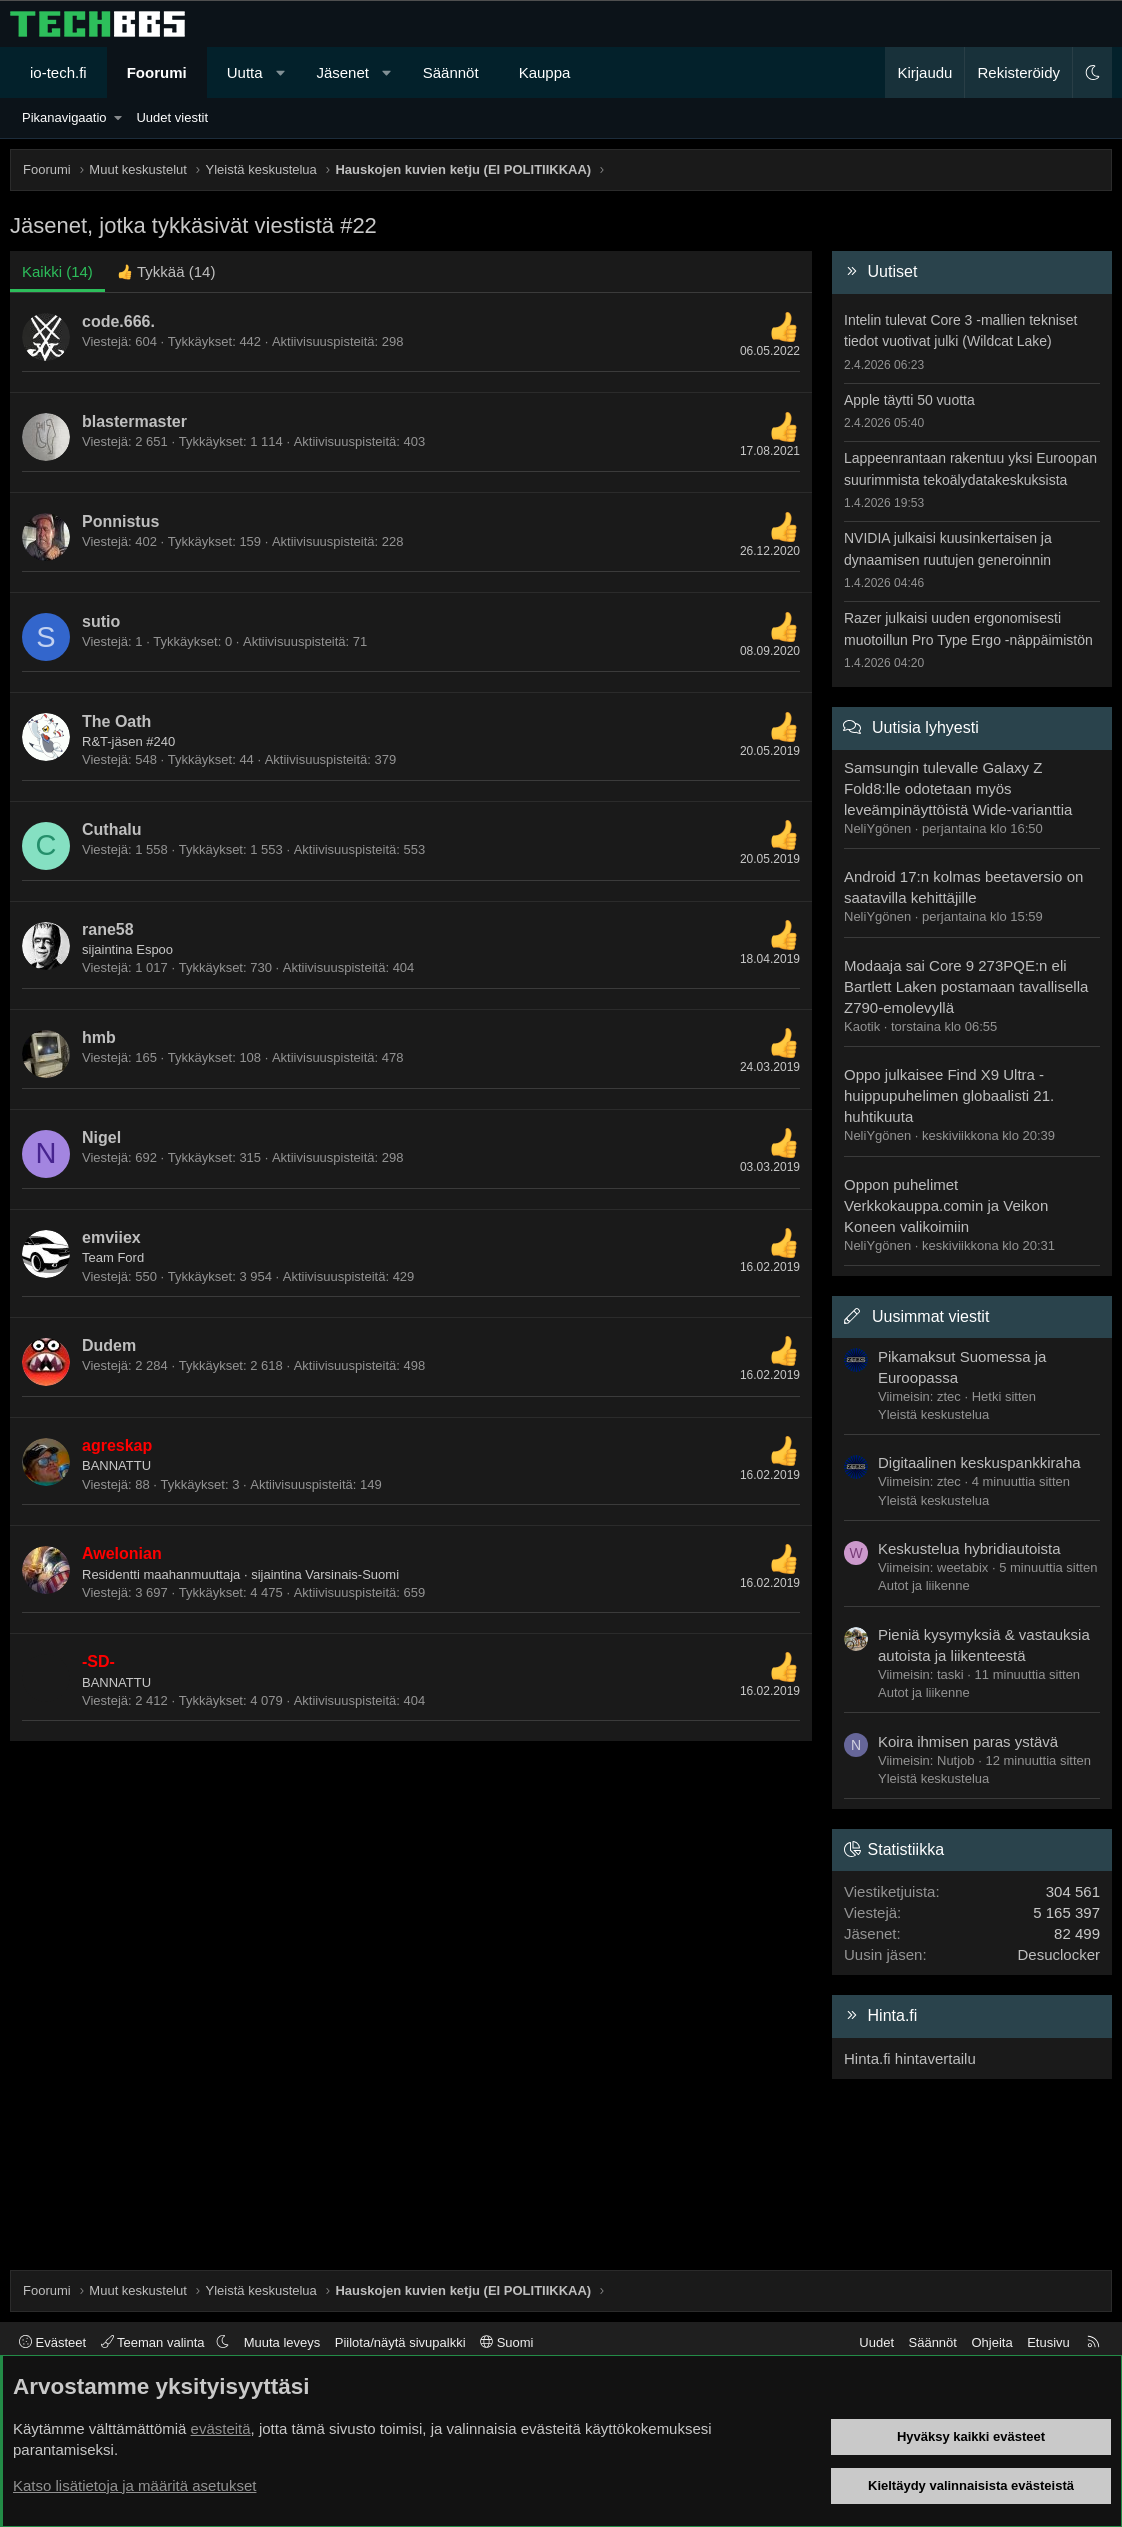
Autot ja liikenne (924, 1585)
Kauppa (545, 72)
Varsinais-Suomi (352, 1574)
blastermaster (134, 421)
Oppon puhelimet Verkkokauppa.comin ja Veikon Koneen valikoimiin (946, 1205)
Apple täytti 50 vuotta (909, 400)
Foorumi (157, 72)
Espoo (154, 949)
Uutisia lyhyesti (925, 727)
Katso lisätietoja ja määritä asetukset (134, 2485)
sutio (101, 621)
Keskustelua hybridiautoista (969, 1548)
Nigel (101, 1137)
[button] (280, 72)
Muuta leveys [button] (282, 2342)
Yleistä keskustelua (933, 1414)
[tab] (166, 271)
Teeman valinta (154, 2342)
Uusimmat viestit (930, 1316)
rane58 (108, 929)
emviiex (111, 1237)
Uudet (876, 2342)
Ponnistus (120, 521)
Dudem (109, 1345)
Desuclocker (1058, 1954)
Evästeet (52, 2342)
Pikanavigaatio (64, 117)
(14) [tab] (57, 271)
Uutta (245, 72)
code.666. (118, 321)
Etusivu (1048, 2342)
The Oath (116, 721)
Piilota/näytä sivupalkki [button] (400, 2342)
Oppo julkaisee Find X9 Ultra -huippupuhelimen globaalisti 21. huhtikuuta (949, 1095)
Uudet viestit (172, 117)
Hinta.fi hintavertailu (910, 2058)
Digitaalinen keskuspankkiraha (979, 1462)
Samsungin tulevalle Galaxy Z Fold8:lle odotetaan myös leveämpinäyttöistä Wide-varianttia (958, 788)
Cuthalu (112, 829)
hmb (99, 1037)
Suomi (506, 2342)
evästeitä (221, 2428)
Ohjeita (991, 2342)
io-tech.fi (58, 72)
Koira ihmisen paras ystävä (968, 1741)
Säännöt (451, 72)
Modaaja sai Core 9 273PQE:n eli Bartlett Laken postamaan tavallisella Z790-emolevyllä (966, 986)
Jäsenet (342, 72)
